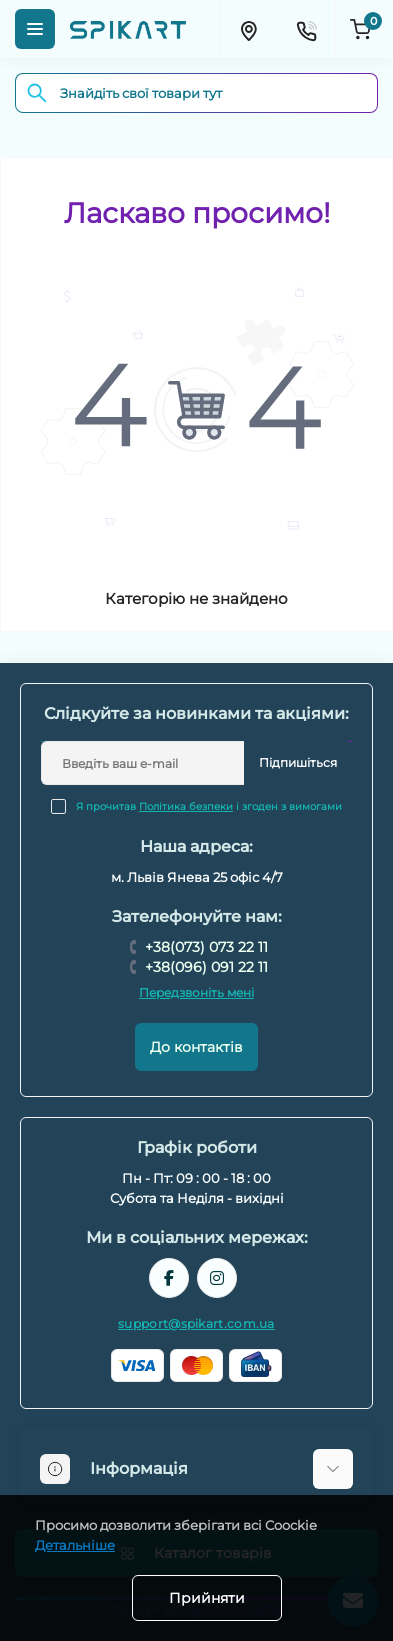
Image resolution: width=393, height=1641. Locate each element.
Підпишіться (298, 762)
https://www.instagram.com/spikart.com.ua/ (217, 1278)
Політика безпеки (186, 806)
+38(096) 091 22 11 (206, 967)
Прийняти (207, 1598)
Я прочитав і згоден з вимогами (209, 806)
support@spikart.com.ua (196, 1323)
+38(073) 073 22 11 (206, 947)
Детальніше (75, 1545)
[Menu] (35, 29)
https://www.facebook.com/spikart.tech (169, 1278)
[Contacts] (306, 29)
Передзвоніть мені (196, 992)
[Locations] (248, 29)
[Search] (37, 93)
